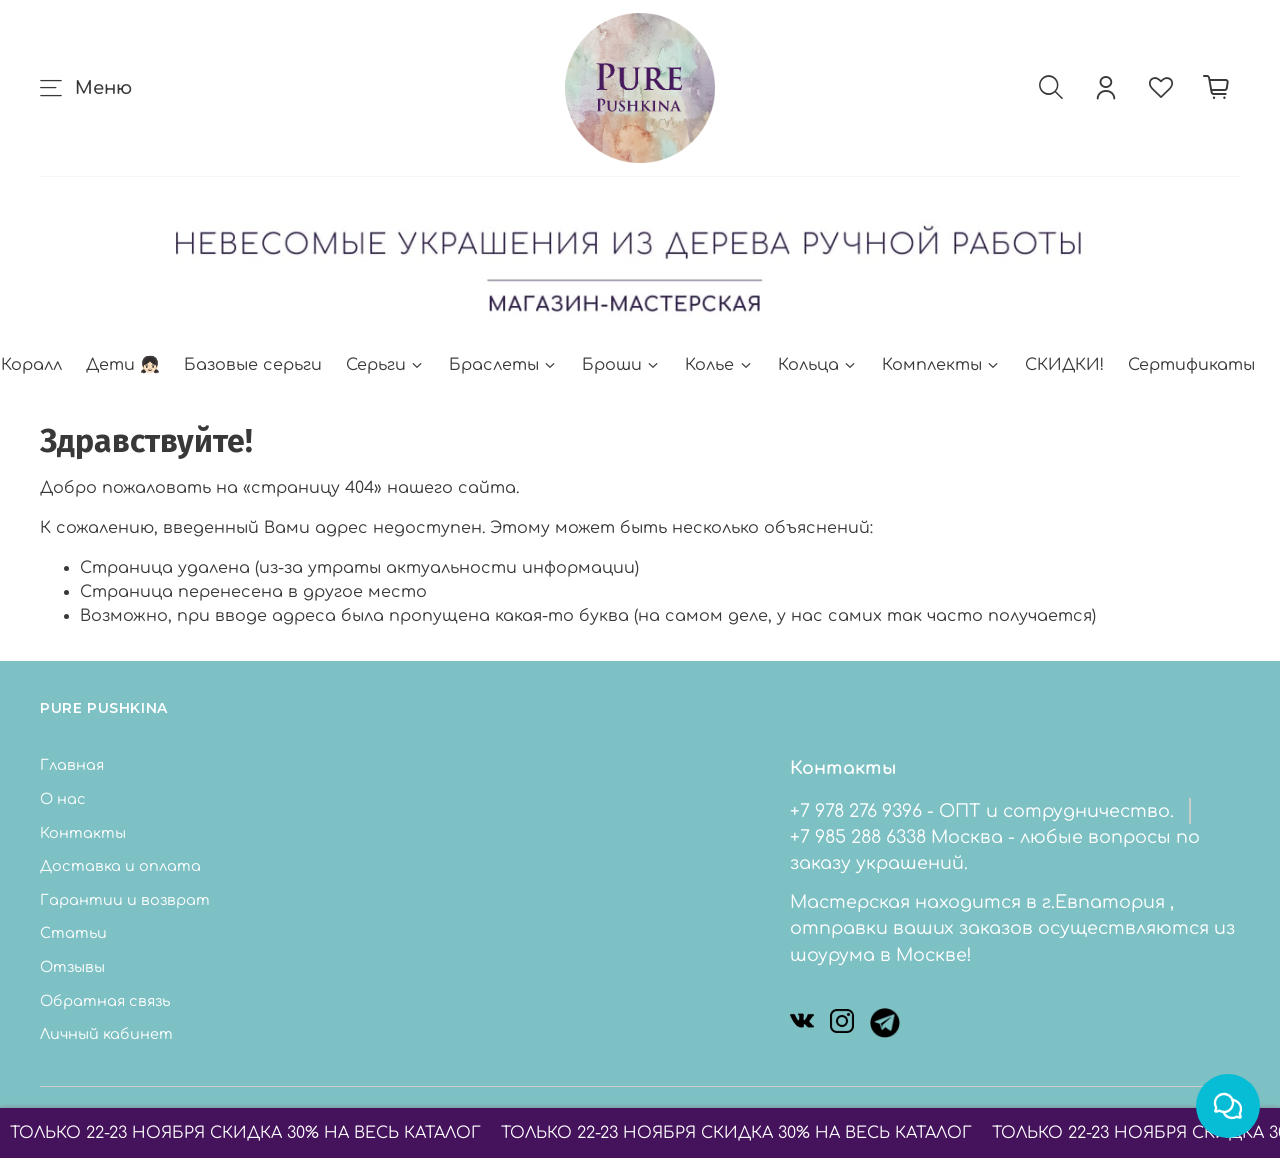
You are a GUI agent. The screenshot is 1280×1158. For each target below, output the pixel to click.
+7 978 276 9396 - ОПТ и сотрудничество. (982, 811)
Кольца (818, 365)
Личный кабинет (106, 1034)
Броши (621, 365)
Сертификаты (1191, 365)
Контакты (83, 833)
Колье (719, 365)
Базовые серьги (253, 365)
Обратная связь (105, 1001)
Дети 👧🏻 (123, 365)
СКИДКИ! (1064, 365)
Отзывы (72, 967)
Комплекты (941, 365)
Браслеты (503, 365)
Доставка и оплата (120, 866)
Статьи (73, 933)
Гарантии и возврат (125, 900)
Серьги (385, 365)
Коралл (31, 365)
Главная (72, 765)
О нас (63, 799)
